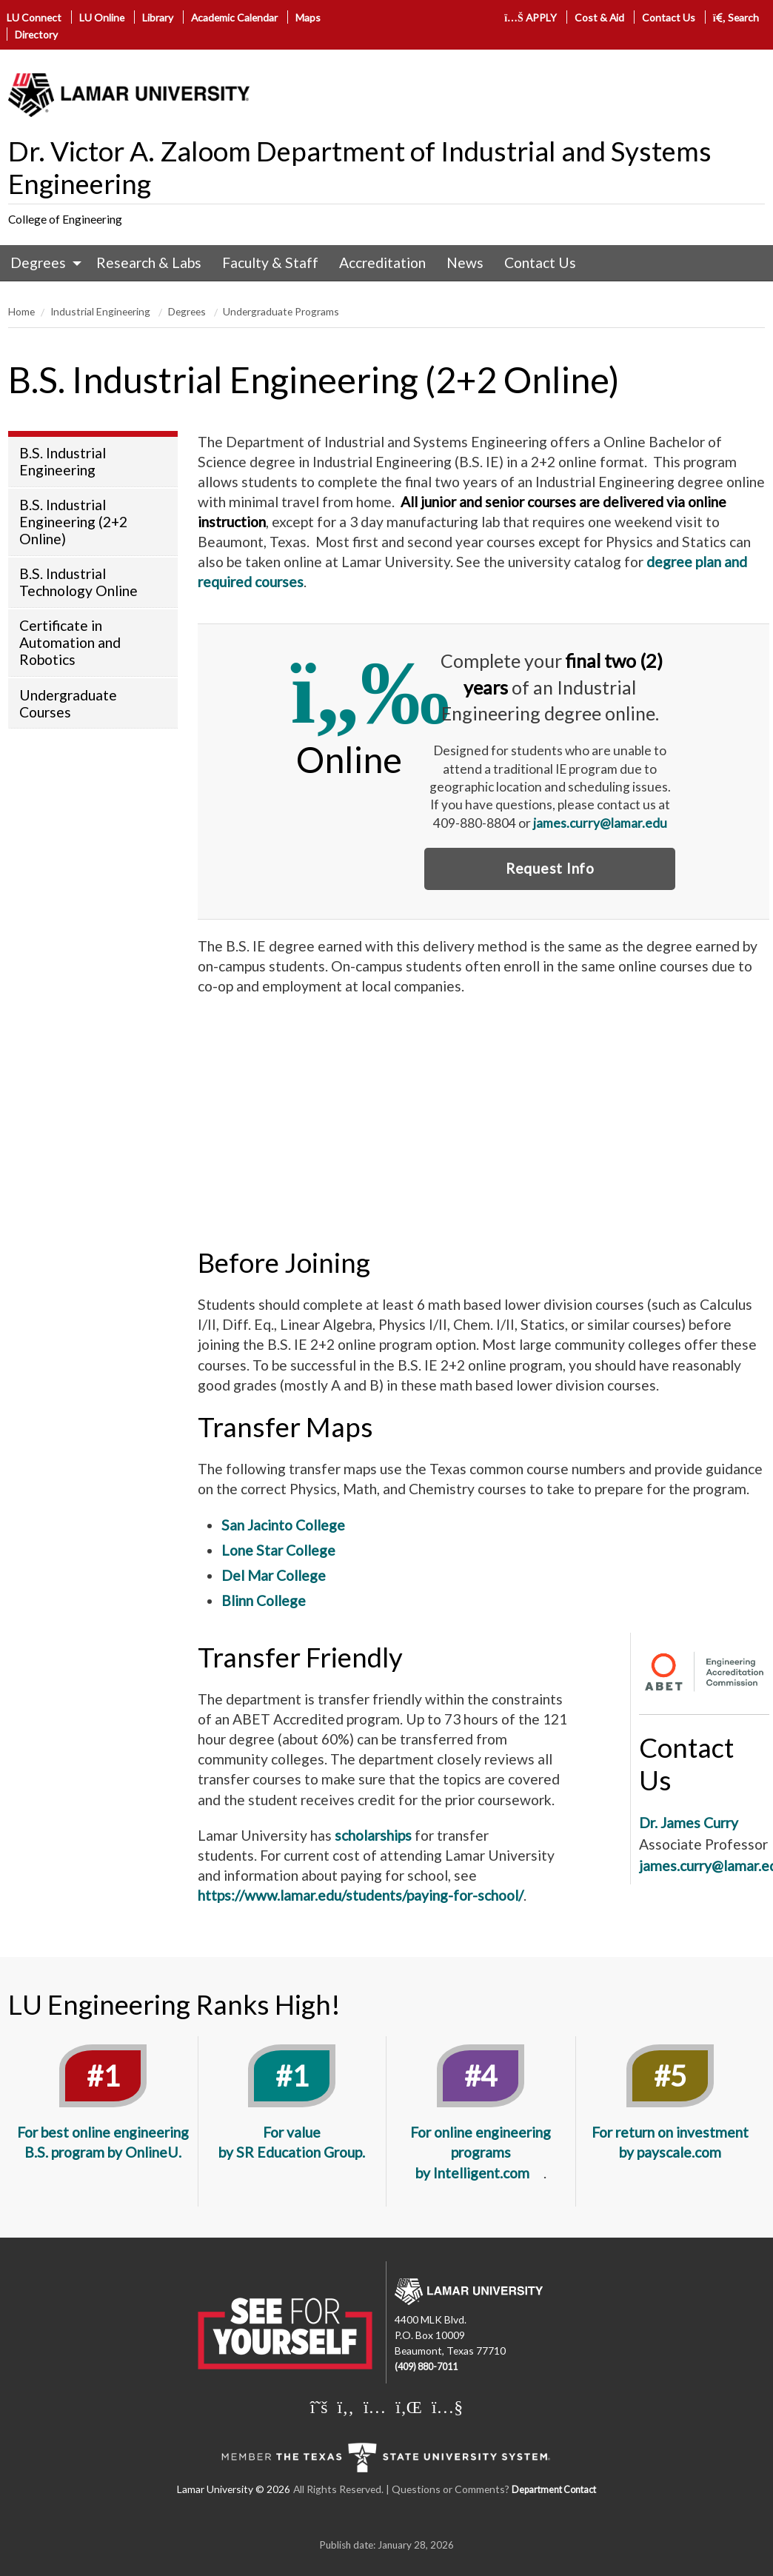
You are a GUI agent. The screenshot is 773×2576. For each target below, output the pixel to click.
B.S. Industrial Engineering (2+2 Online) (73, 521)
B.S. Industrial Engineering (62, 461)
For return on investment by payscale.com (670, 2142)
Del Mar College (273, 1575)
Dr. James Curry (688, 1822)
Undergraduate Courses (68, 703)
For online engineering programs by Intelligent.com (480, 2152)
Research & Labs (148, 262)
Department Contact (554, 2489)
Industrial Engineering (101, 311)
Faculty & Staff (270, 262)
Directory (36, 34)
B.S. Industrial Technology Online (78, 582)
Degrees (38, 262)
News (464, 262)
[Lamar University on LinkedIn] (408, 2406)
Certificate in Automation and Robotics (70, 642)
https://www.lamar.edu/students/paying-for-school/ (360, 1895)
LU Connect (34, 17)
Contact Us (668, 17)
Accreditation (382, 262)
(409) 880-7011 (426, 2366)
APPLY (530, 17)
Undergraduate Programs (281, 311)
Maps (308, 17)
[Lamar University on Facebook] (346, 2406)
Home (21, 311)
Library (157, 17)
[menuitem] (42, 263)
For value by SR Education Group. (291, 2142)
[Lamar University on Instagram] (375, 2406)
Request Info (550, 868)
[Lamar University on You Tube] (447, 2406)
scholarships (373, 1835)
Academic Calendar (234, 17)
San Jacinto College (284, 1524)
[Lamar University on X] (319, 2406)
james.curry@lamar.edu (600, 823)
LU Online (101, 17)
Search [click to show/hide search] (736, 17)
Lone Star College (278, 1550)
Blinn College (263, 1600)
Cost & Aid (599, 17)
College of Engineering (65, 219)
